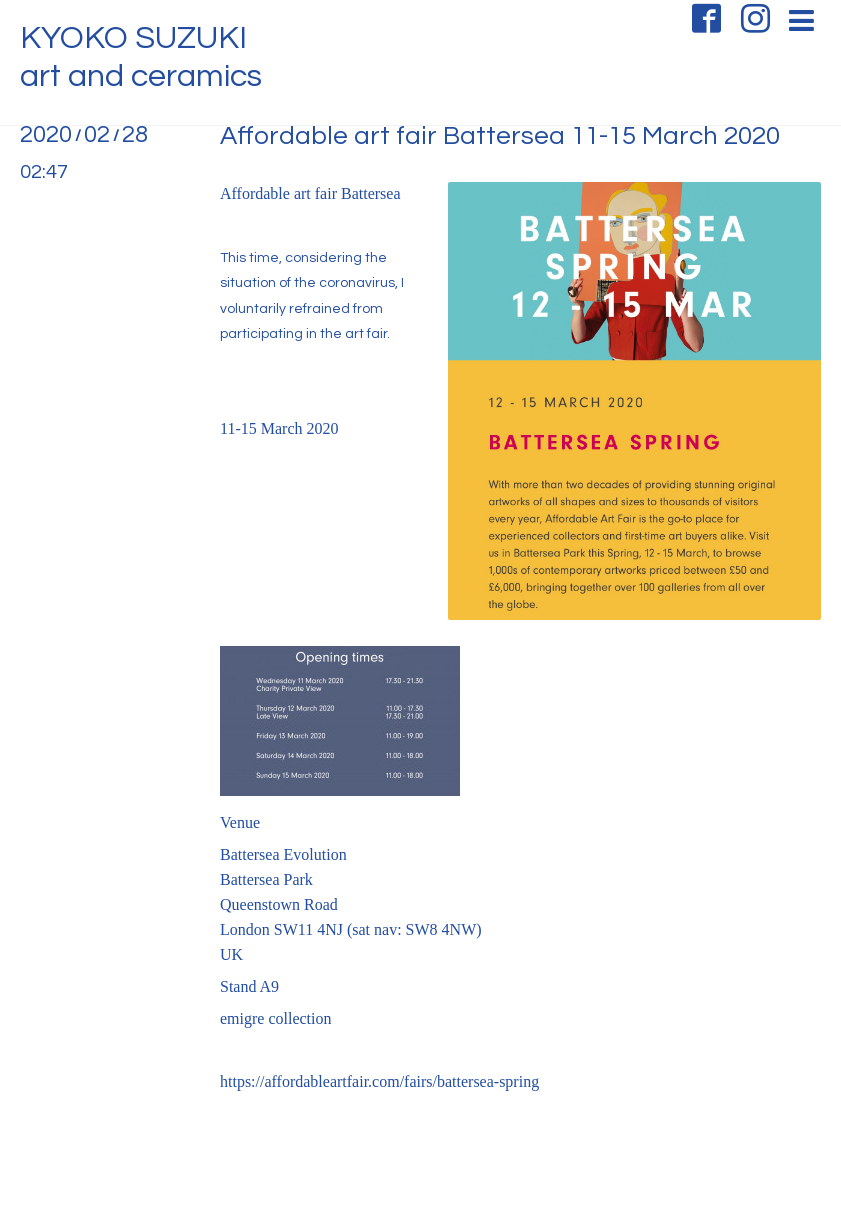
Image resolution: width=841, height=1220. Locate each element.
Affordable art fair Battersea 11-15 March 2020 (500, 136)
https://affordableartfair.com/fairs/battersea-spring (379, 1081)
